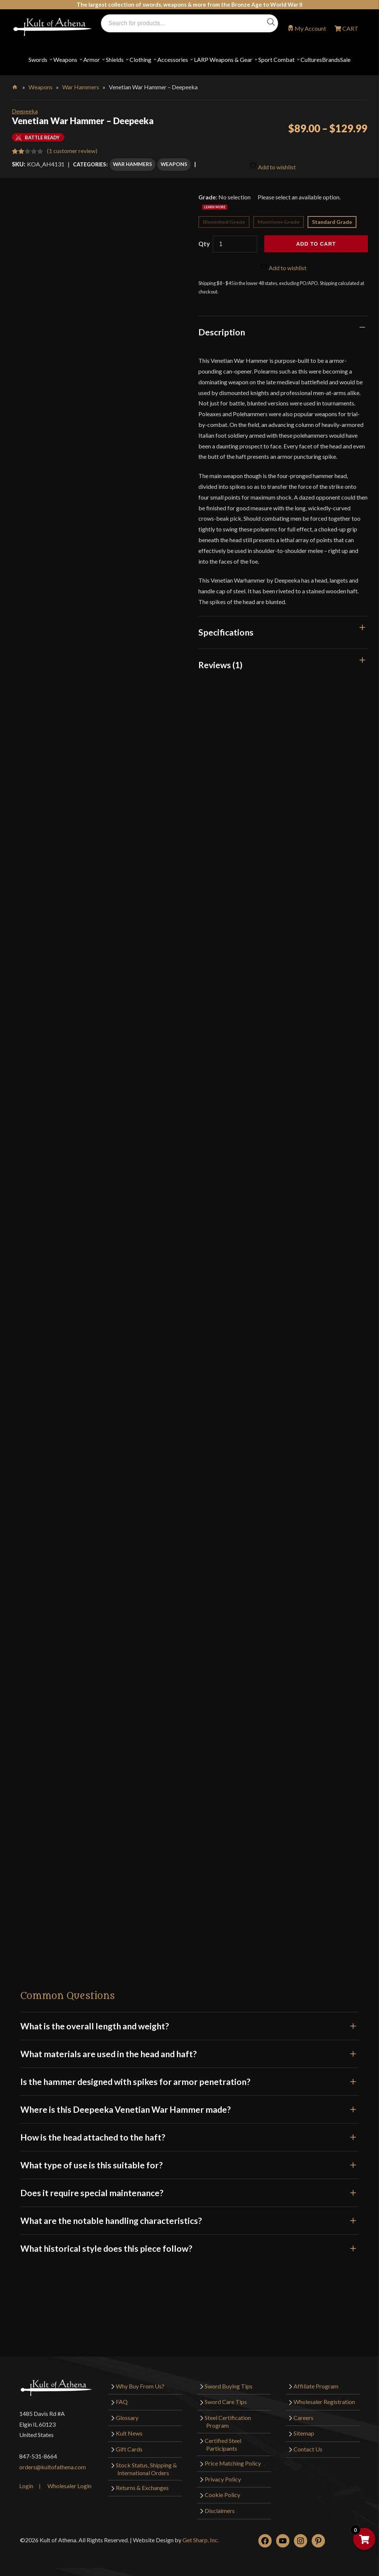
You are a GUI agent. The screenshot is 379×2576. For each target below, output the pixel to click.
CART (349, 28)
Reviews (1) (220, 664)
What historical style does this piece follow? (189, 2247)
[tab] (283, 331)
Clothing (140, 59)
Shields (115, 59)
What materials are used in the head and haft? (189, 2053)
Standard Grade (332, 221)
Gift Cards (129, 2448)
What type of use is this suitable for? (189, 2164)
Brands (331, 59)
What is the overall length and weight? (189, 2025)
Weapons (65, 59)
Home (15, 85)
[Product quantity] (235, 243)
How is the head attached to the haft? (189, 2136)
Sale (345, 59)
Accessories (172, 59)
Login (26, 2485)
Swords (37, 59)
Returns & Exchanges (142, 2487)
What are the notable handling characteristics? (189, 2219)
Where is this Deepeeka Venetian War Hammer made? (189, 2108)
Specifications (226, 631)
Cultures (311, 59)
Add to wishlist (272, 165)
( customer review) (72, 150)
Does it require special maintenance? (189, 2192)
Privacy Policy (223, 2478)
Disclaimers (220, 2510)
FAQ (122, 2401)
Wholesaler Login (69, 2485)
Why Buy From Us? (140, 2385)
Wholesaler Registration (324, 2401)
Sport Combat (276, 59)
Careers (303, 2417)
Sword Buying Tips (228, 2385)
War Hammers (80, 86)
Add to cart (316, 243)
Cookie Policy (222, 2494)
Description (221, 331)
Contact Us (308, 2448)
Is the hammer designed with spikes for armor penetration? (189, 2080)
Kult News (129, 2432)
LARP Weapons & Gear (223, 59)
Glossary (127, 2417)
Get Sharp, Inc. (200, 2539)
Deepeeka (25, 111)
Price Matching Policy (233, 2462)
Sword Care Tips (226, 2401)
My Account (310, 28)
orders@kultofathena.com (52, 2466)
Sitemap (304, 2432)
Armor (91, 59)
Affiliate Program (316, 2385)
